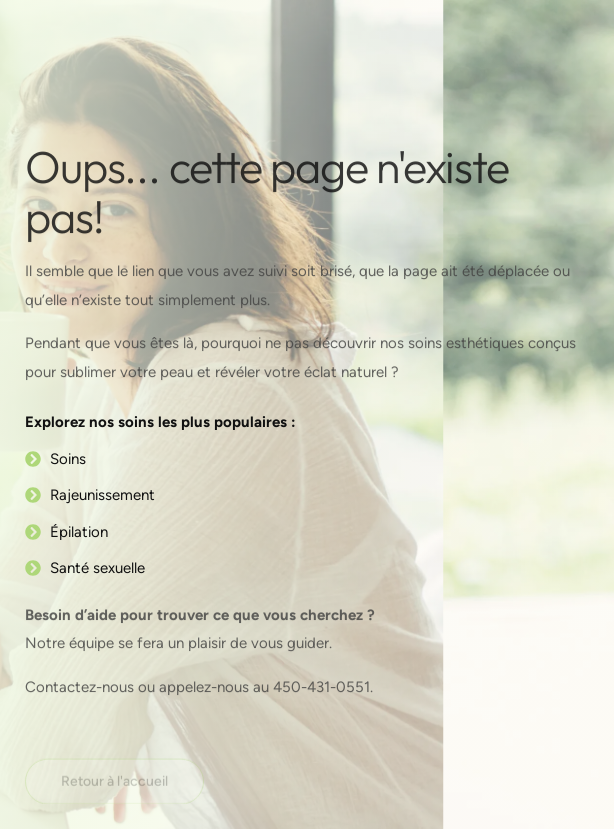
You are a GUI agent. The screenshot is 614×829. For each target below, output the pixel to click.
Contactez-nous (81, 688)
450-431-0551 (321, 688)
